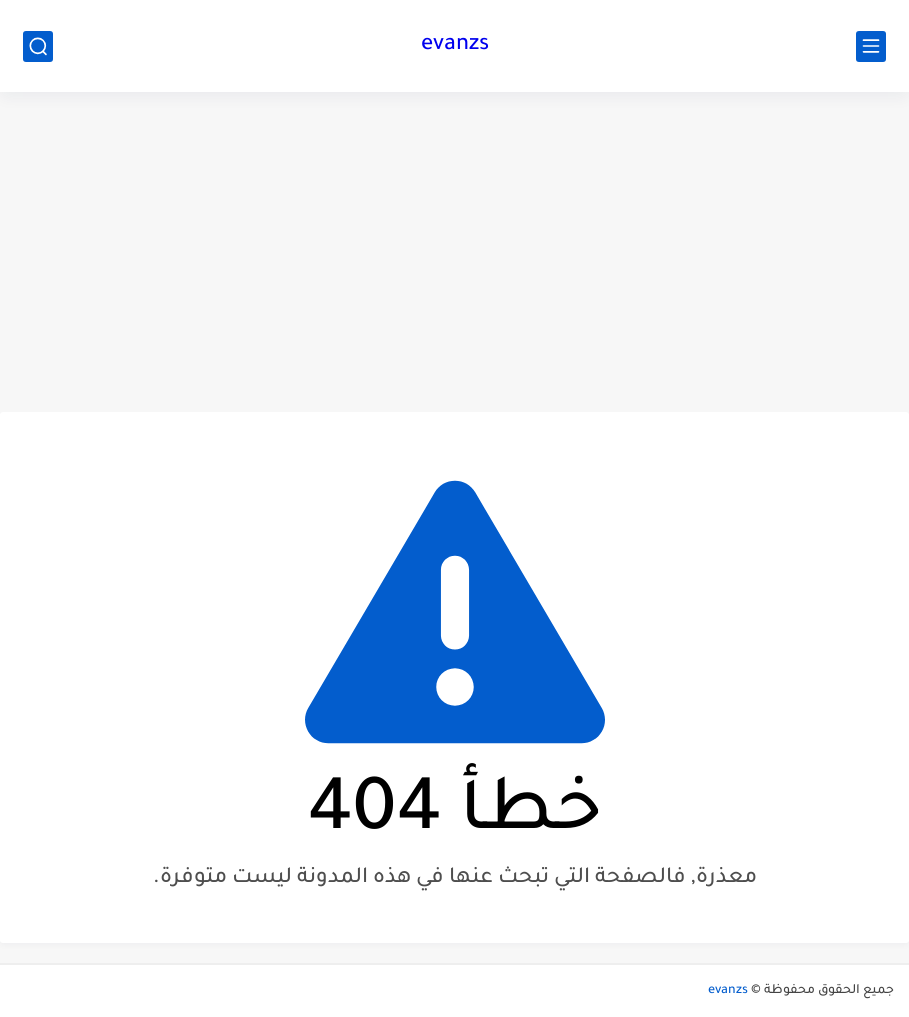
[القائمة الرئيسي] (871, 46)
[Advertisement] (454, 252)
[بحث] (38, 46)
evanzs (455, 46)
